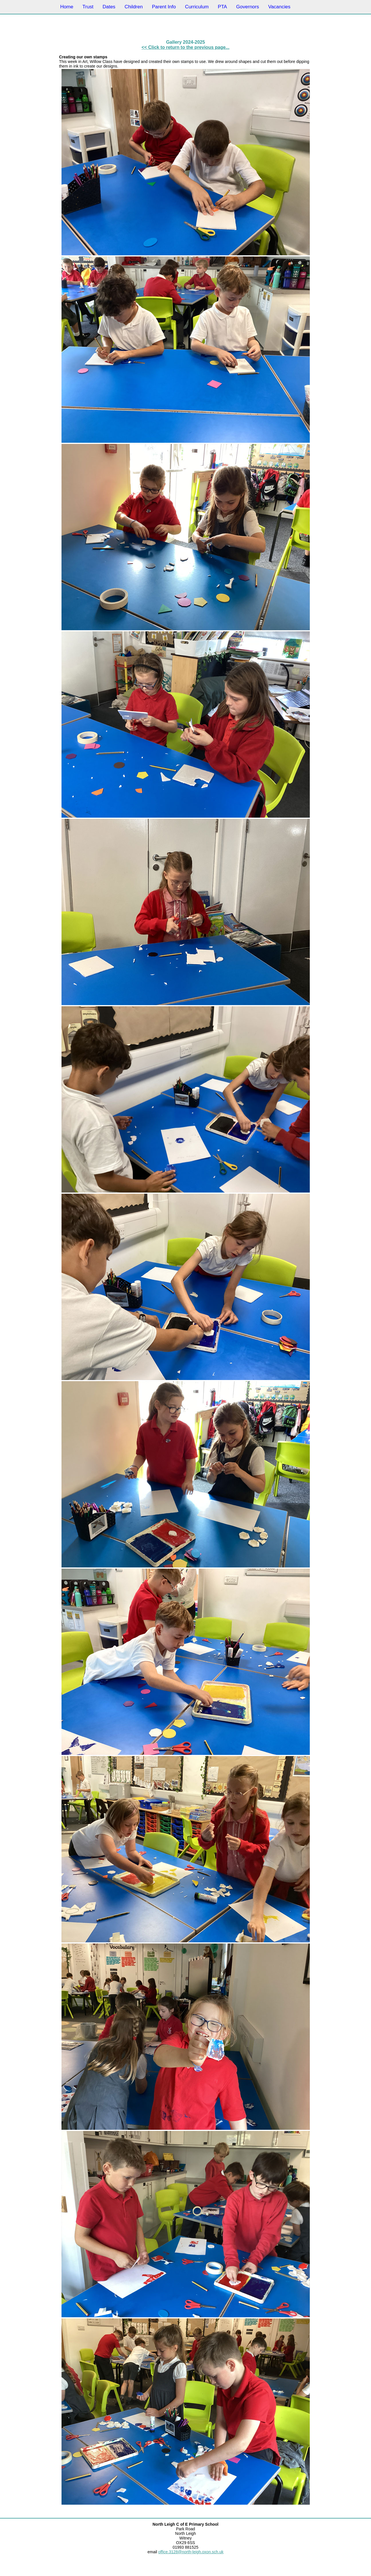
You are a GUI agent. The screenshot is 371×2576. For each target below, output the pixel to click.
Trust (87, 6)
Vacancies (279, 6)
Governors (247, 6)
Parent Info (164, 6)
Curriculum (197, 6)
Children (133, 6)
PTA (222, 6)
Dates (109, 6)
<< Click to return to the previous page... (186, 47)
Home (66, 6)
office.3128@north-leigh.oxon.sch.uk (191, 2552)
